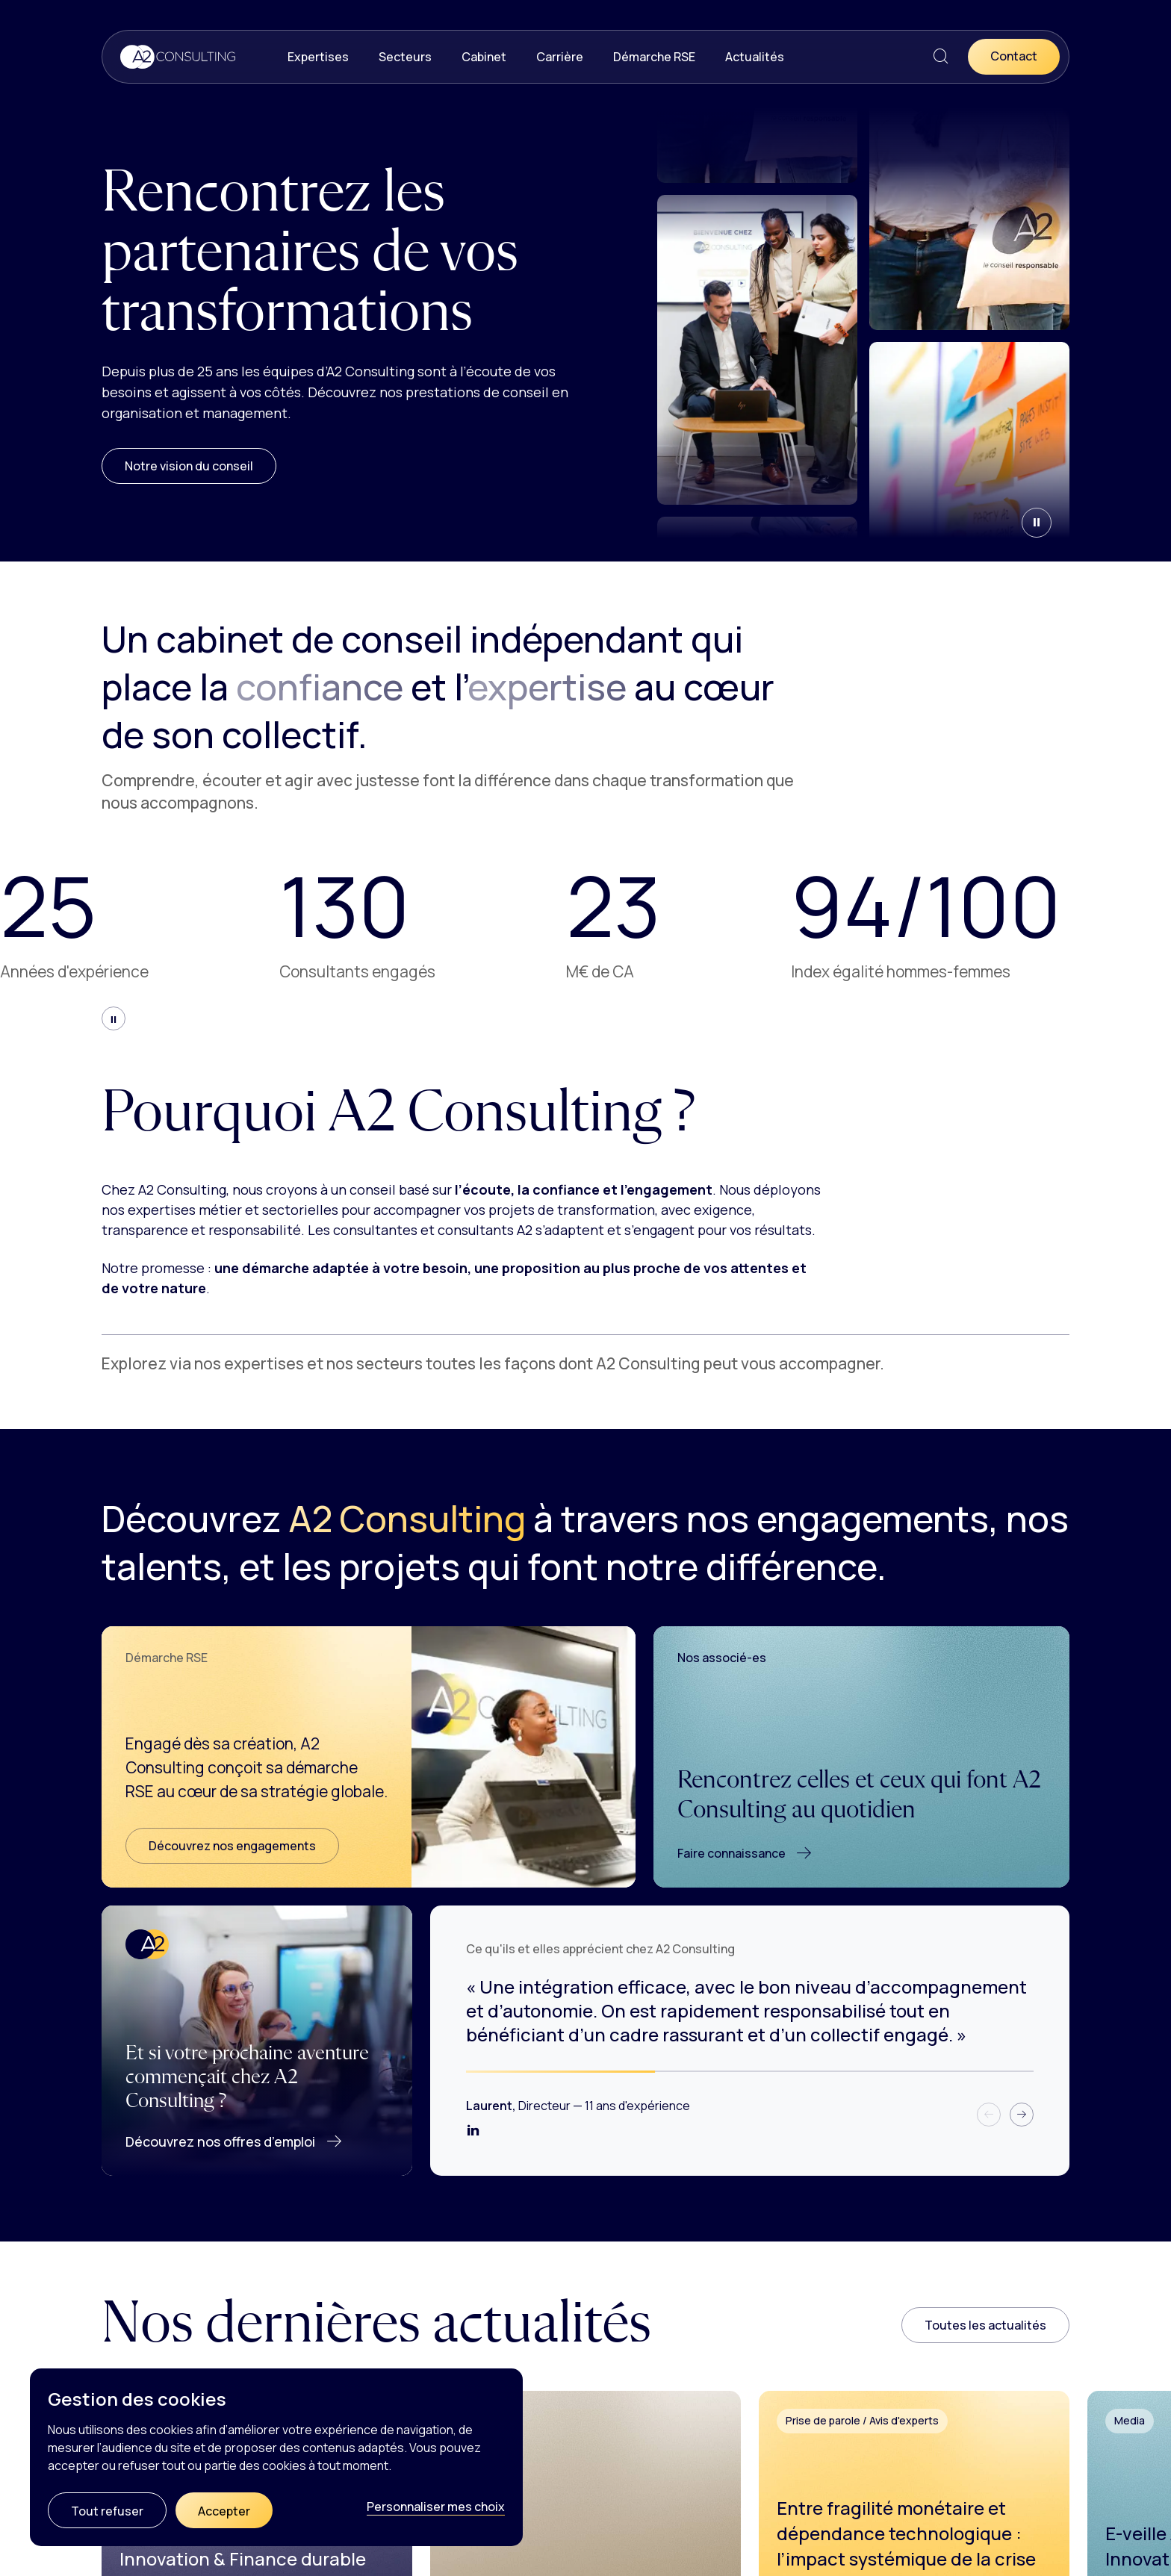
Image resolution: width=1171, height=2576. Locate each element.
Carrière (559, 57)
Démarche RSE (654, 57)
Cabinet (484, 57)
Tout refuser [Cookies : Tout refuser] (107, 2511)
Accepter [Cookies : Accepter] (224, 2511)
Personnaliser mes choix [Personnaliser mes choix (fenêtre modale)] (436, 2506)
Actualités (754, 57)
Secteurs (405, 57)
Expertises (318, 57)
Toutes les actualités (985, 2325)
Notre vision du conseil (189, 466)
